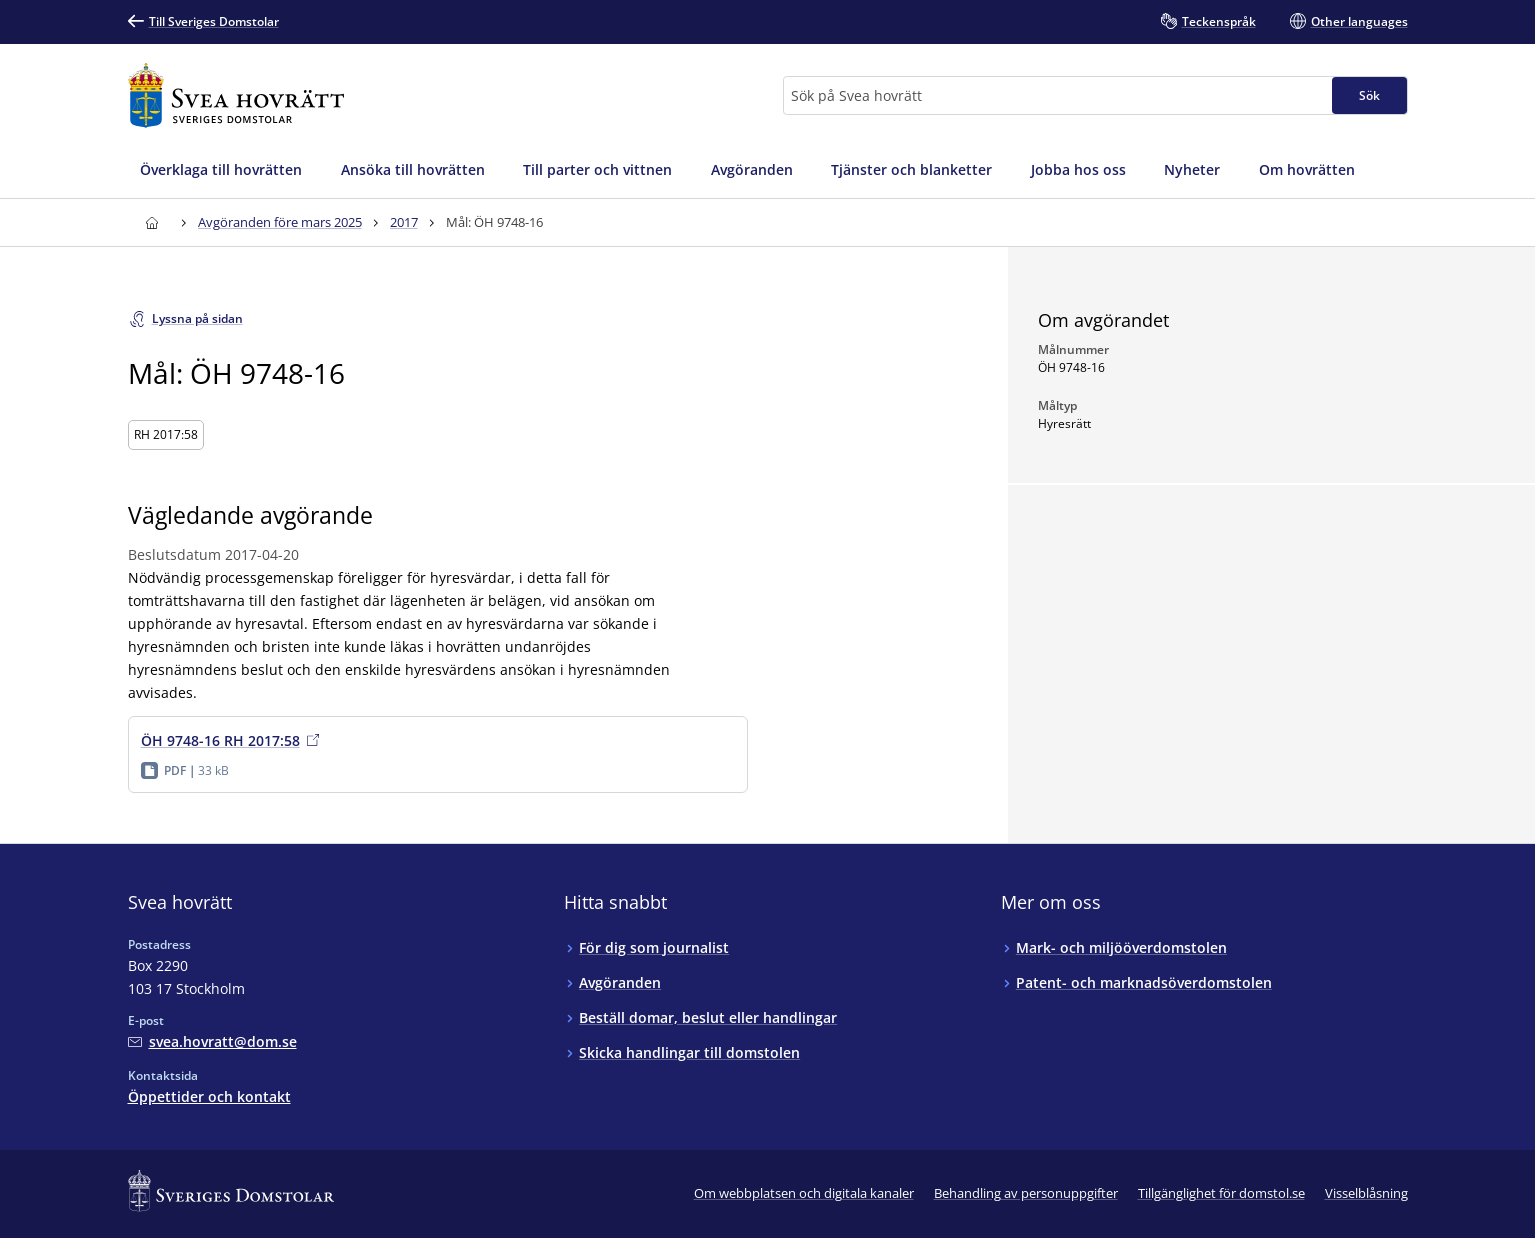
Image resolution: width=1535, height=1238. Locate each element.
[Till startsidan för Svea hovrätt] (236, 95)
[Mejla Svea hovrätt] (212, 1041)
